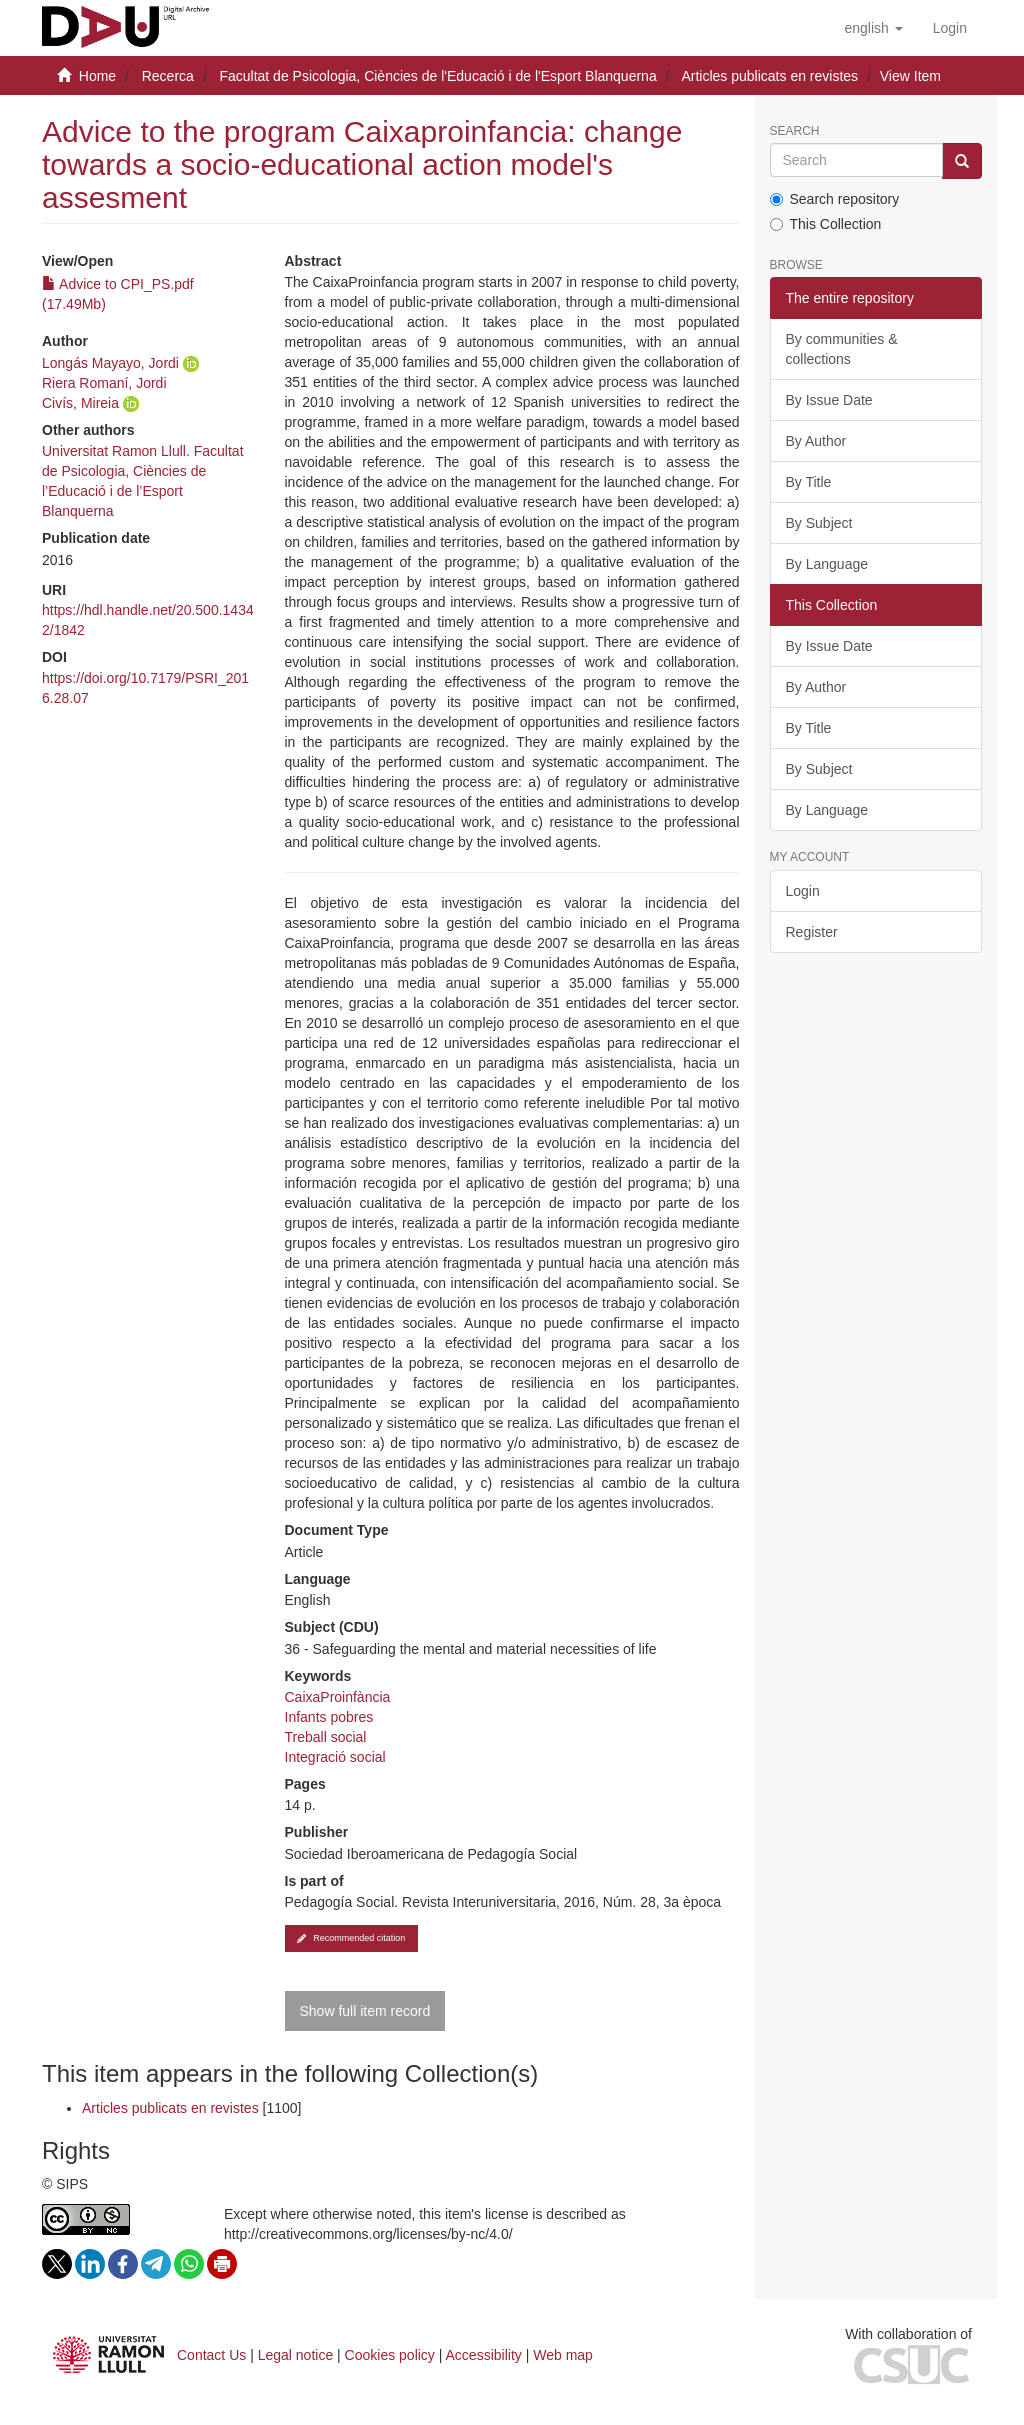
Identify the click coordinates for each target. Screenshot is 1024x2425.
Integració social (335, 1757)
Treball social (326, 1737)
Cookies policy (390, 2355)
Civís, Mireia (80, 403)
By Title (809, 482)
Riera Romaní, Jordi (104, 383)
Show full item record (365, 2011)
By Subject (819, 523)
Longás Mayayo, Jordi (110, 363)
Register (812, 932)
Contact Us (211, 2355)
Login (803, 891)
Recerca (168, 76)
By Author (816, 441)
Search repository (835, 199)
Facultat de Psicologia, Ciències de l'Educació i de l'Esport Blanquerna (437, 76)
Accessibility (484, 2355)
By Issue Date (829, 400)
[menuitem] (950, 28)
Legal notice (296, 2355)
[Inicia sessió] (950, 28)
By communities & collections (842, 349)
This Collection (826, 224)
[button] (873, 28)
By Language (827, 564)
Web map (563, 2355)
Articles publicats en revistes (769, 76)
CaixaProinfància (338, 1697)
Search (795, 131)
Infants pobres (329, 1717)
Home (97, 76)
